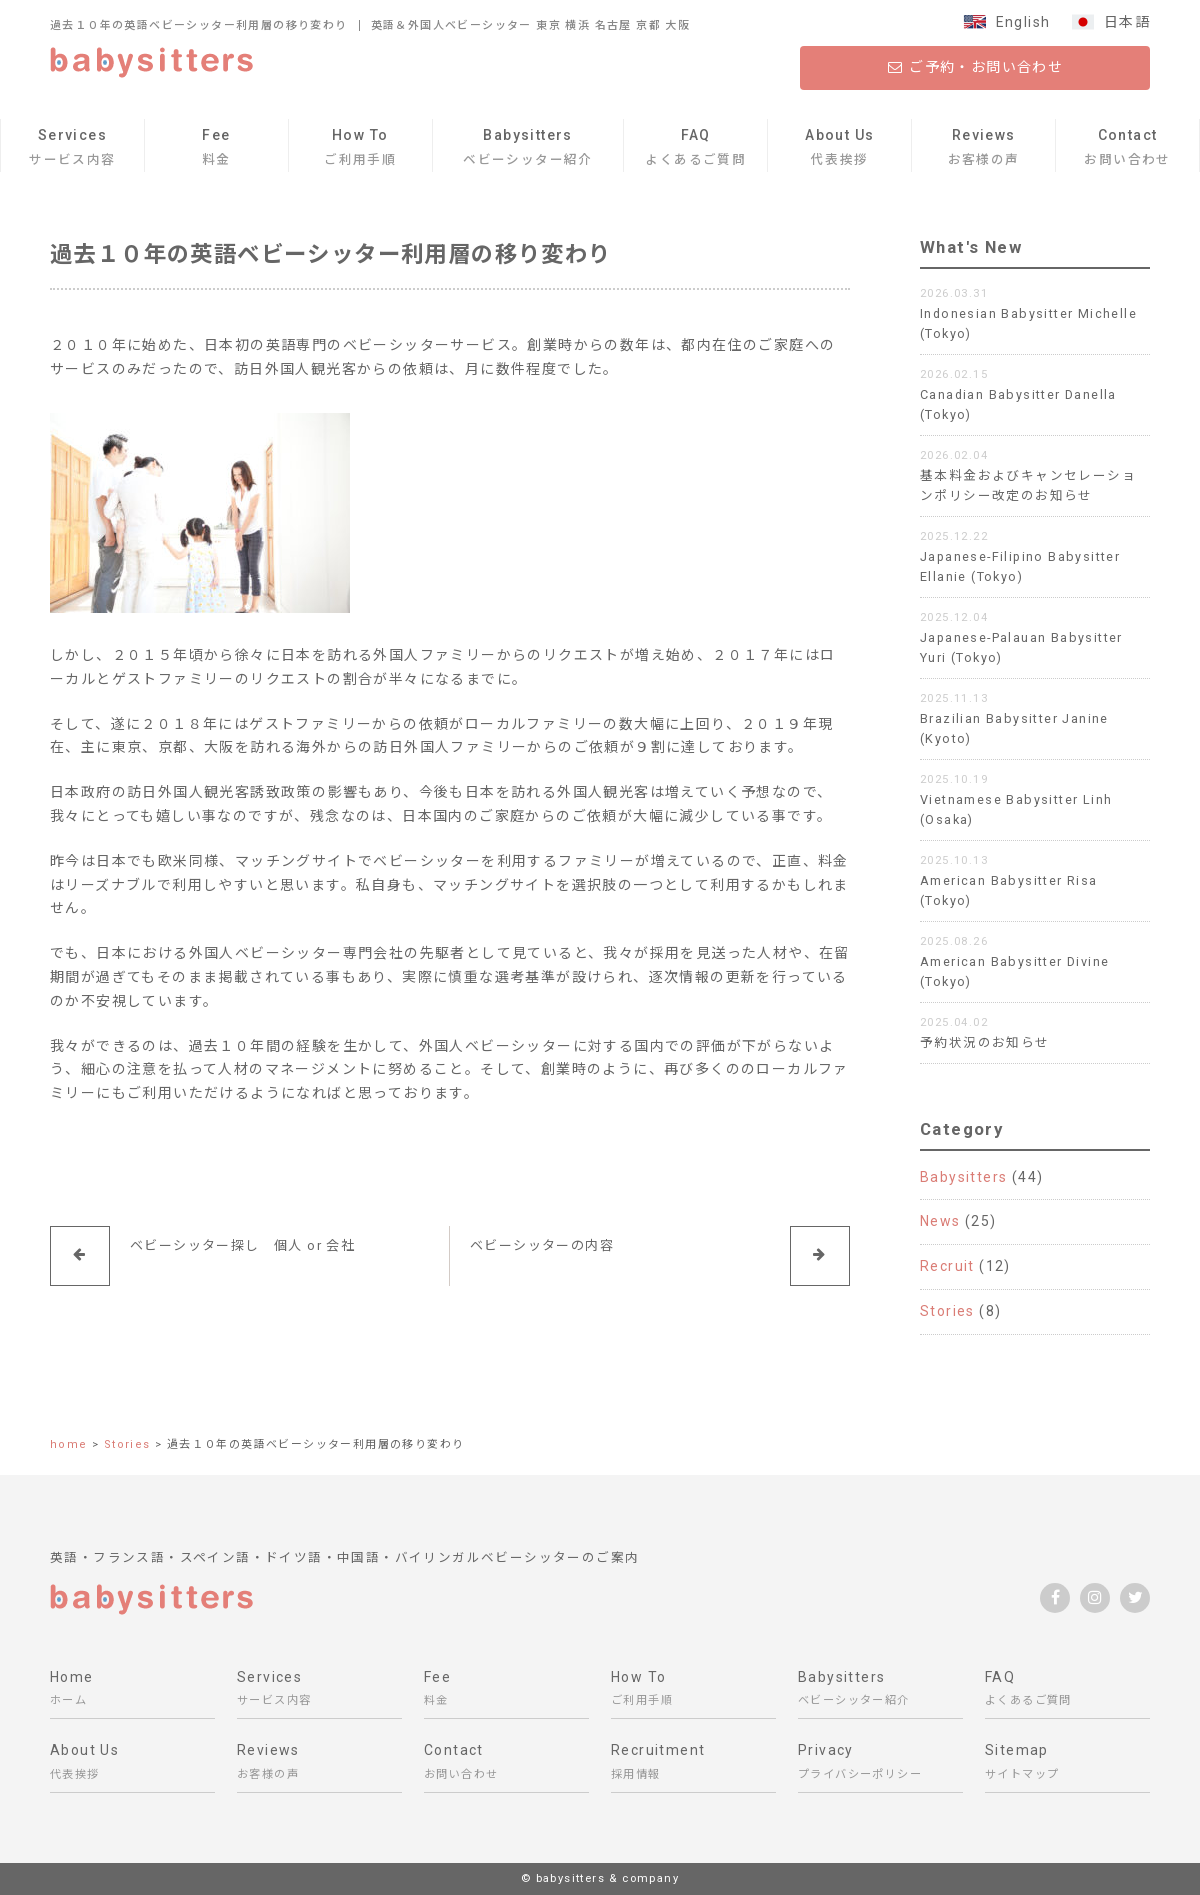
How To (360, 149)
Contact (1127, 149)
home (69, 1444)
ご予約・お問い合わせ (975, 67)
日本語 (1127, 22)
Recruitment (693, 1764)
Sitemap (1067, 1764)
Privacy (880, 1764)
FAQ (695, 149)
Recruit (947, 1266)
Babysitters (528, 149)
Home (132, 1691)
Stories (947, 1311)
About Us (839, 149)
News (940, 1221)
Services (72, 149)
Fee (216, 149)
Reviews (984, 149)
